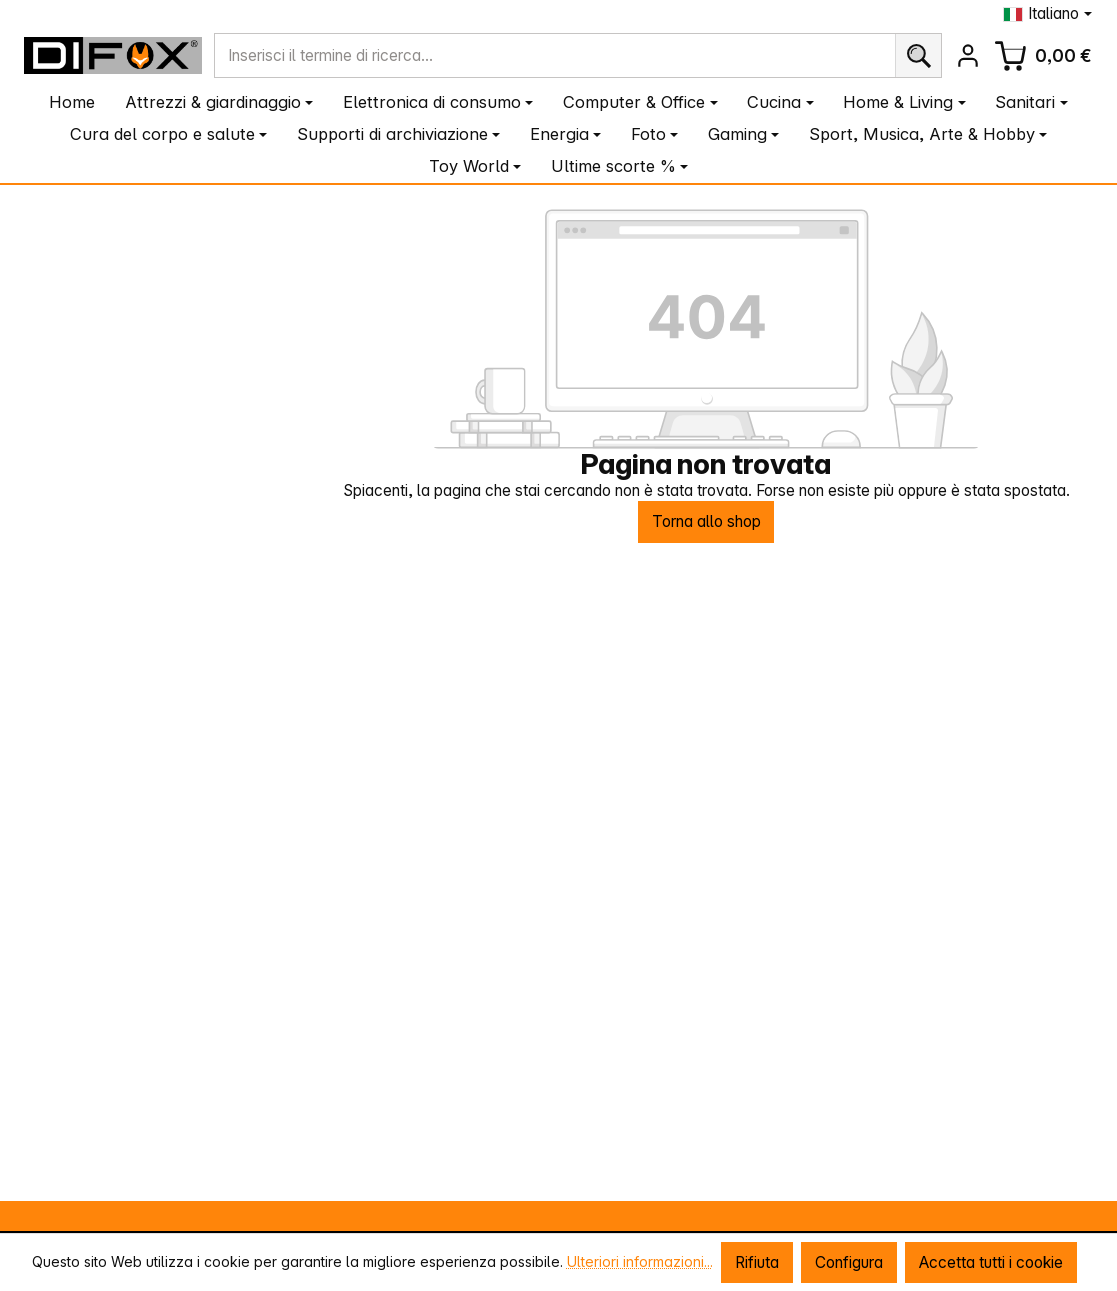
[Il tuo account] (968, 55)
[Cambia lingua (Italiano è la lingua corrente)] (1047, 13)
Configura (849, 1262)
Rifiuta (757, 1262)
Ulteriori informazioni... (640, 1261)
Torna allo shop (706, 521)
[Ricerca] (918, 55)
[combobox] (554, 55)
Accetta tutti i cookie (991, 1262)
